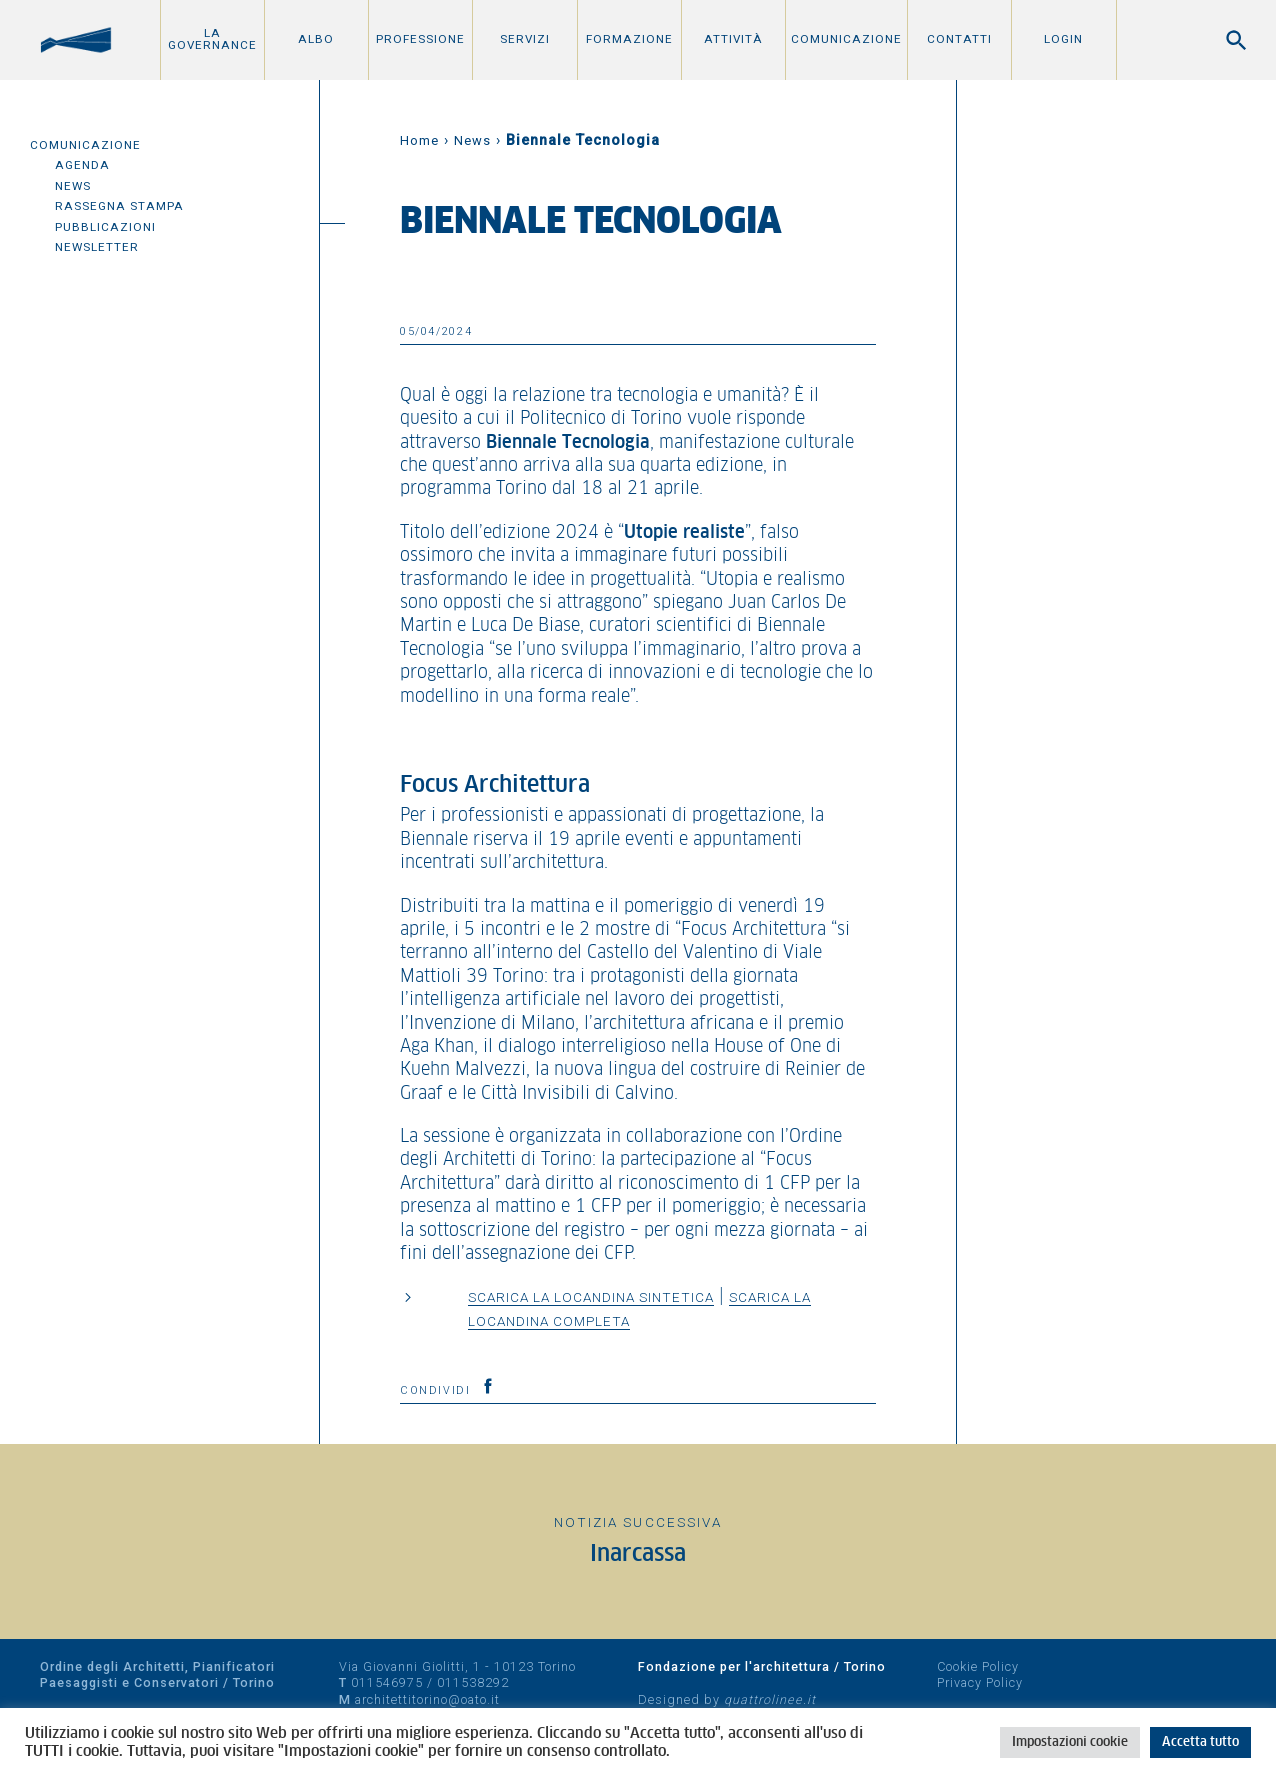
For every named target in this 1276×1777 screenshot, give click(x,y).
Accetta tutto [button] (1200, 1742)
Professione (420, 39)
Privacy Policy (980, 1682)
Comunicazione (846, 39)
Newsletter (97, 247)
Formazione (629, 39)
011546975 (387, 1682)
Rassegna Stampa (119, 206)
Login (1063, 39)
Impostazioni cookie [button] (1070, 1742)
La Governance (212, 39)
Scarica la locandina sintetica (591, 1297)
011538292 (473, 1682)
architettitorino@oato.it (427, 1699)
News (73, 186)
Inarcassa (638, 1554)
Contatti (959, 39)
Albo (316, 39)
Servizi (525, 39)
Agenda (82, 165)
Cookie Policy (978, 1666)
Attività (733, 39)
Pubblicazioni (105, 227)
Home (419, 140)
